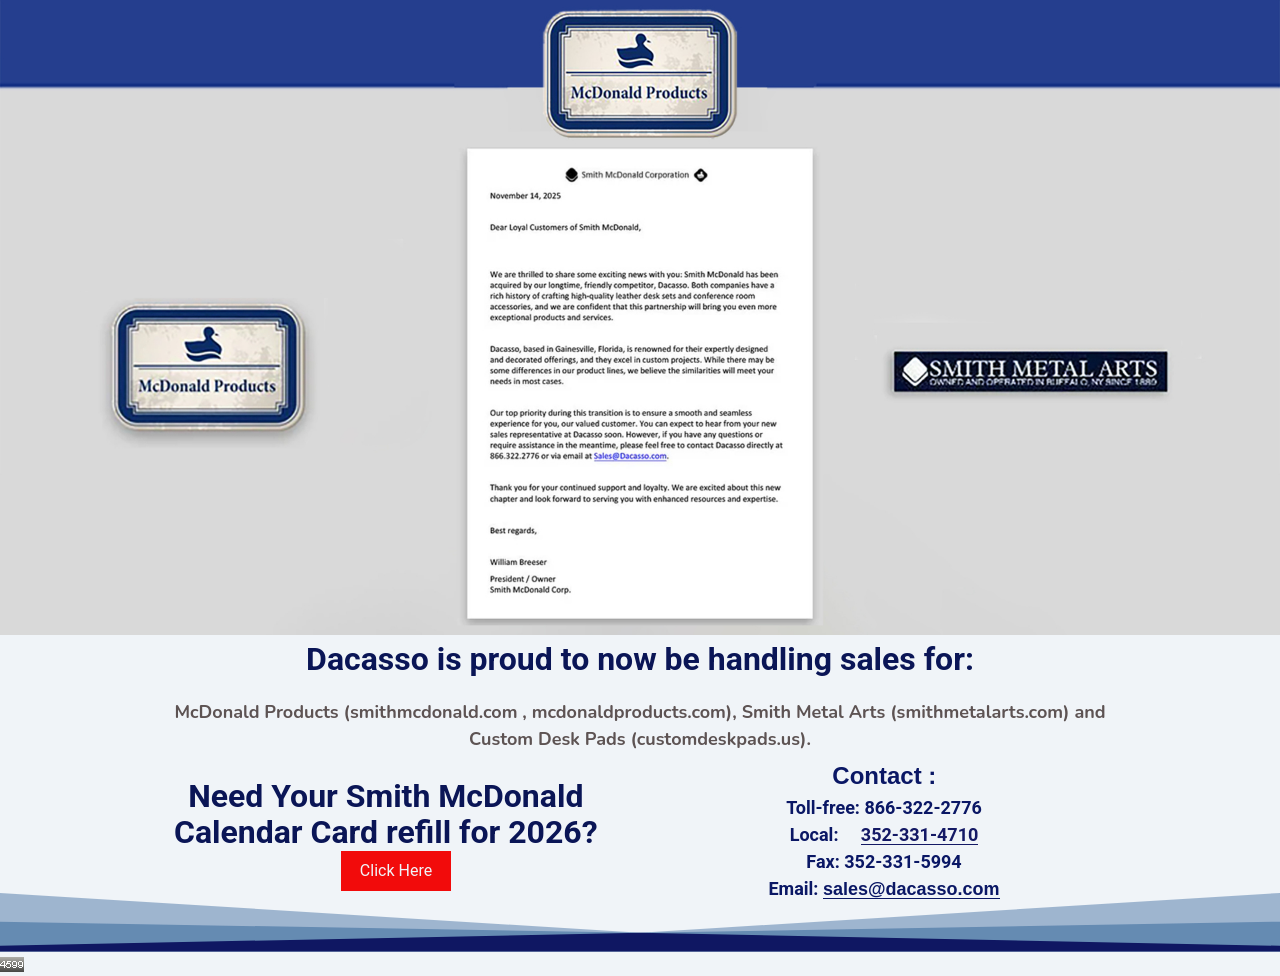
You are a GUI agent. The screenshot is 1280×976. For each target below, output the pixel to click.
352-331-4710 (919, 834)
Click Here (396, 870)
